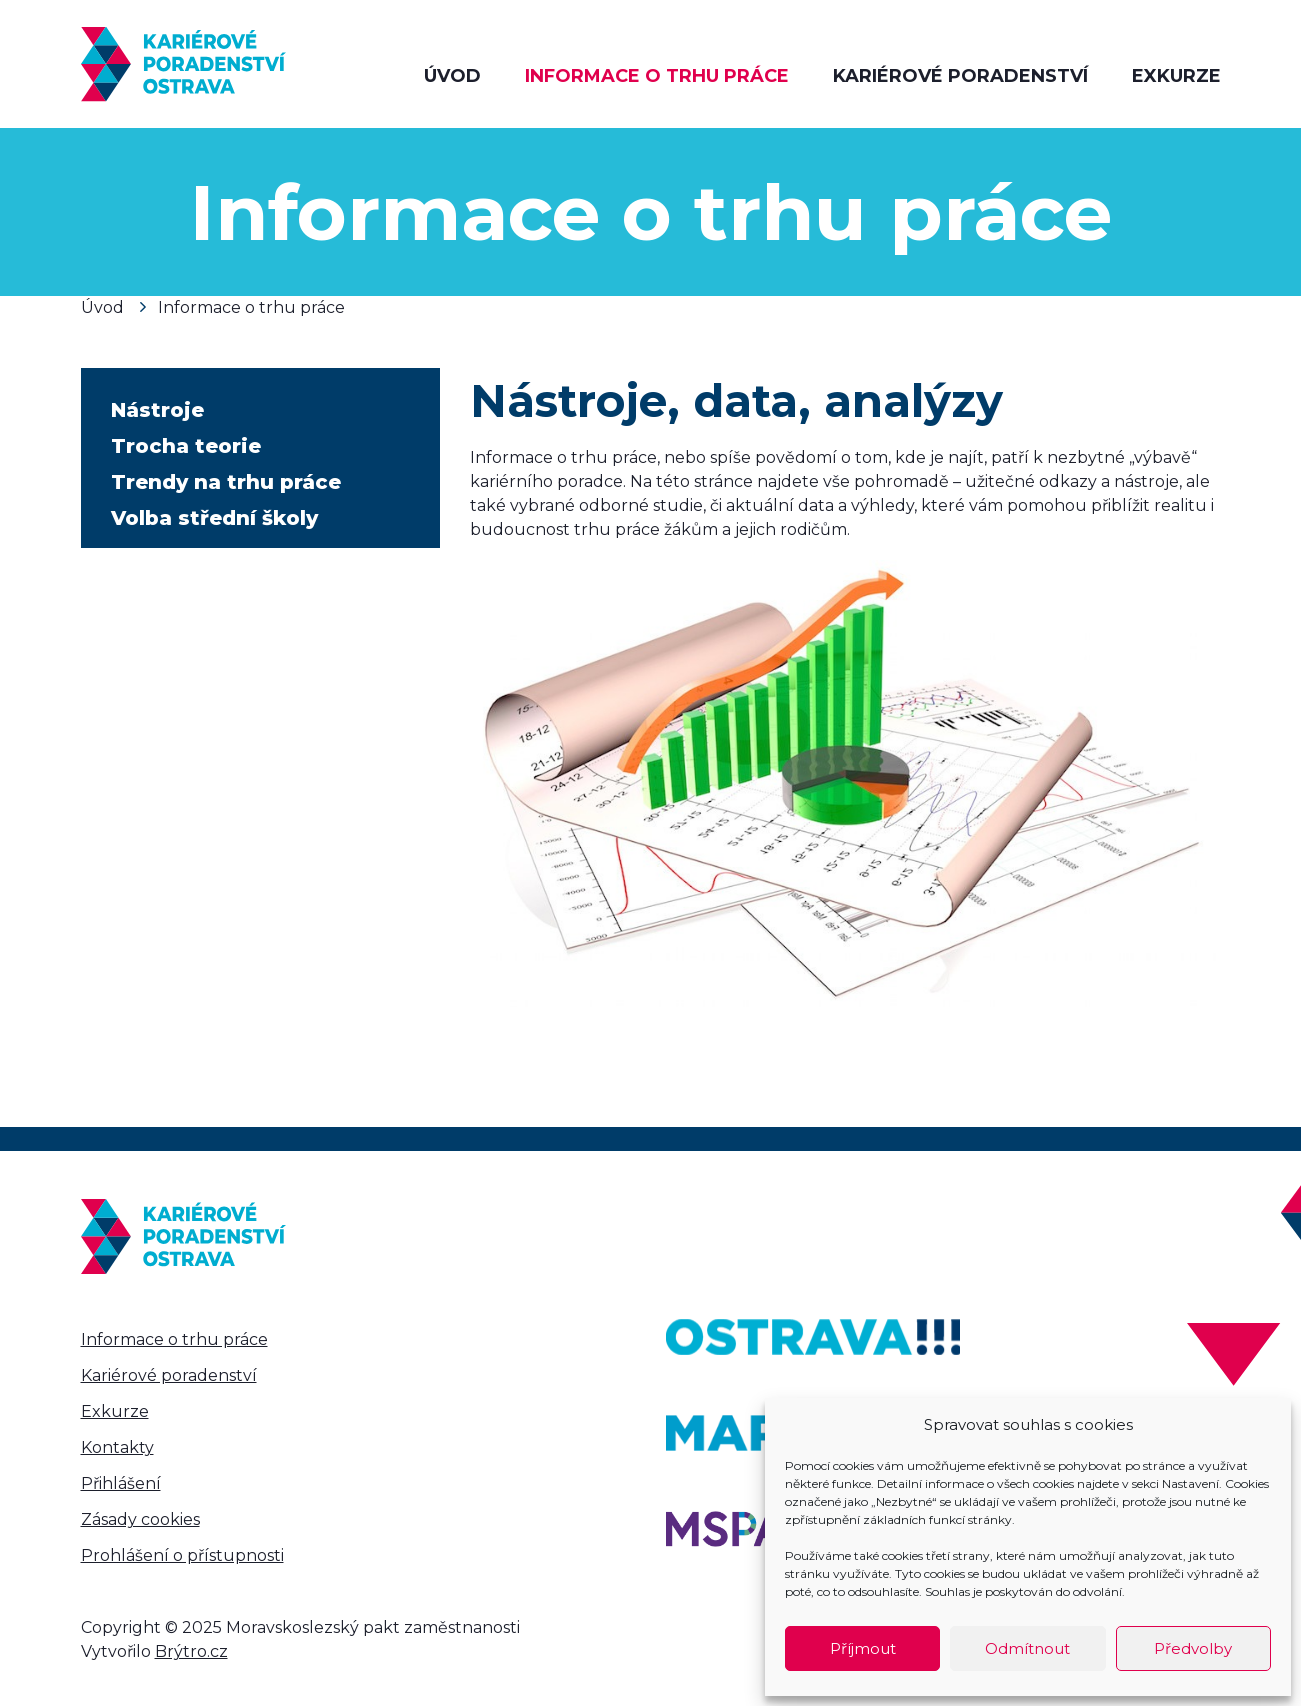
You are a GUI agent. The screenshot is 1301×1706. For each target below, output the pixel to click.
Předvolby (1193, 1648)
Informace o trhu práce (657, 76)
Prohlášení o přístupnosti (182, 1555)
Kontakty (117, 1447)
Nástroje (157, 410)
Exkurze (1176, 76)
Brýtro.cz (191, 1651)
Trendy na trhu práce (226, 482)
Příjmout (863, 1648)
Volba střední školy (214, 518)
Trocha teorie (186, 446)
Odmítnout (1027, 1648)
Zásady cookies (140, 1519)
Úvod (452, 76)
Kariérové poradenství (960, 76)
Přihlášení (121, 1483)
